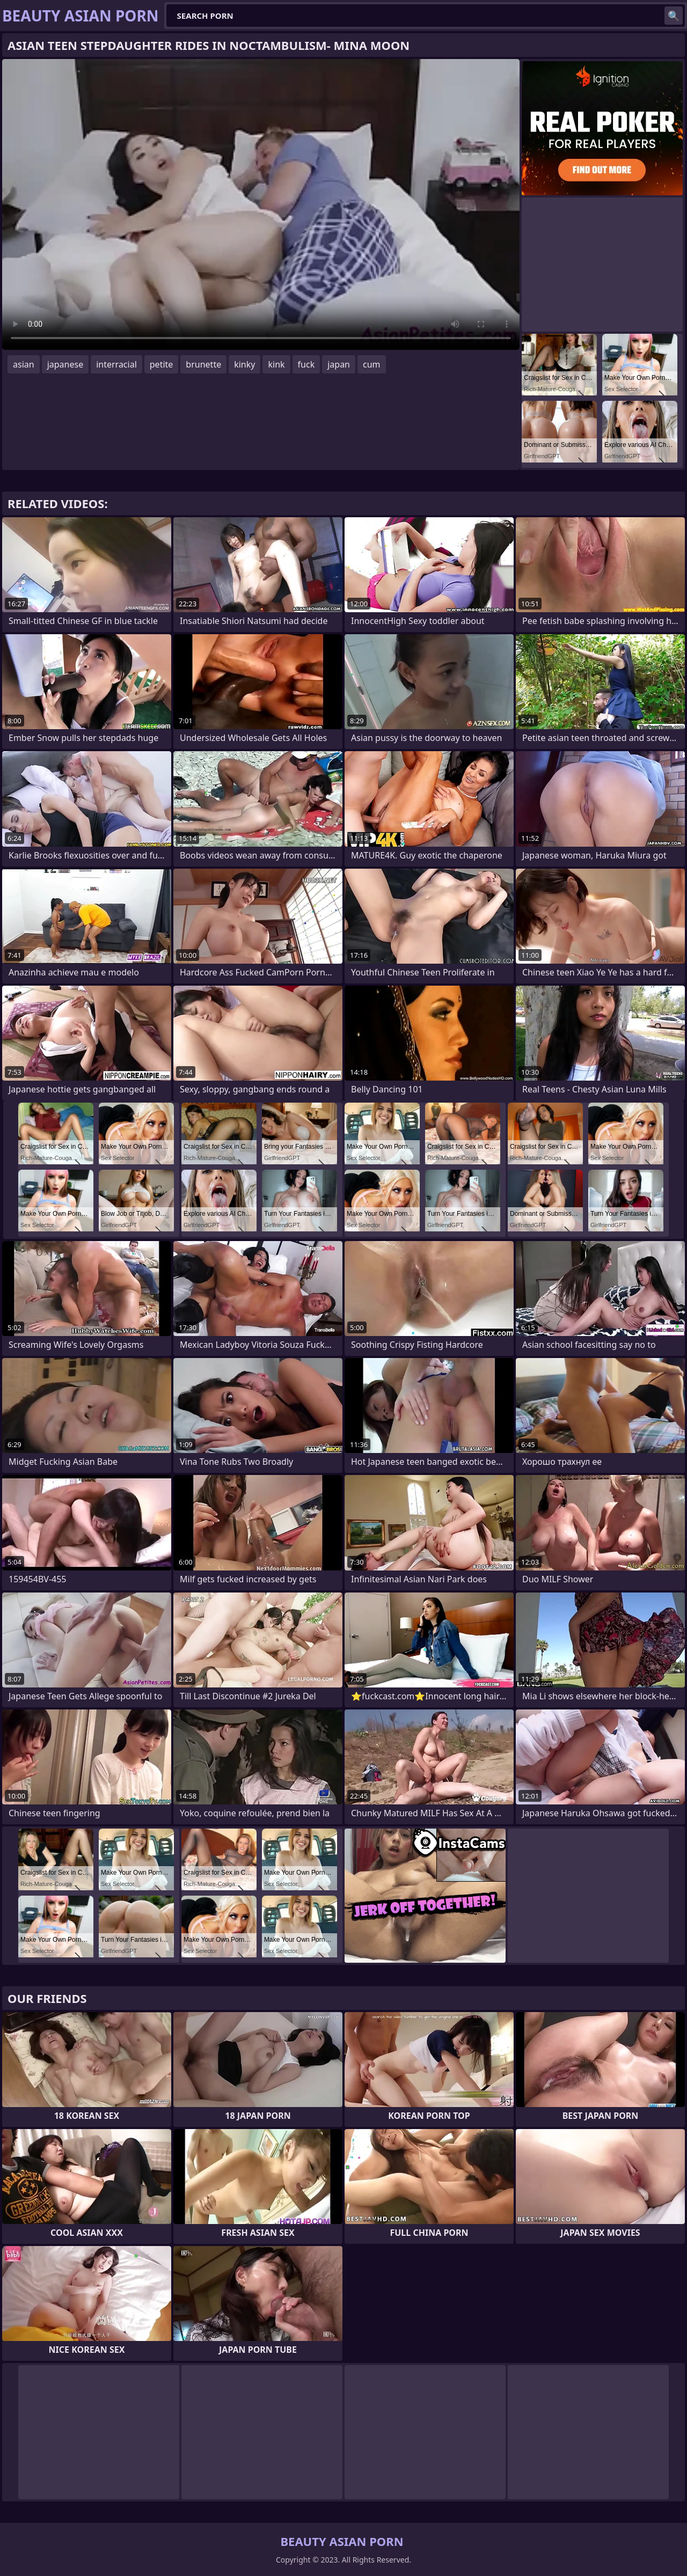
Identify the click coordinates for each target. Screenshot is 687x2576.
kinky (244, 364)
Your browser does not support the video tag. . (261, 204)
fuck (306, 364)
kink (276, 364)
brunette (203, 364)
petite (161, 364)
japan (338, 364)
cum (372, 364)
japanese (65, 364)
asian (23, 364)
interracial (116, 364)
